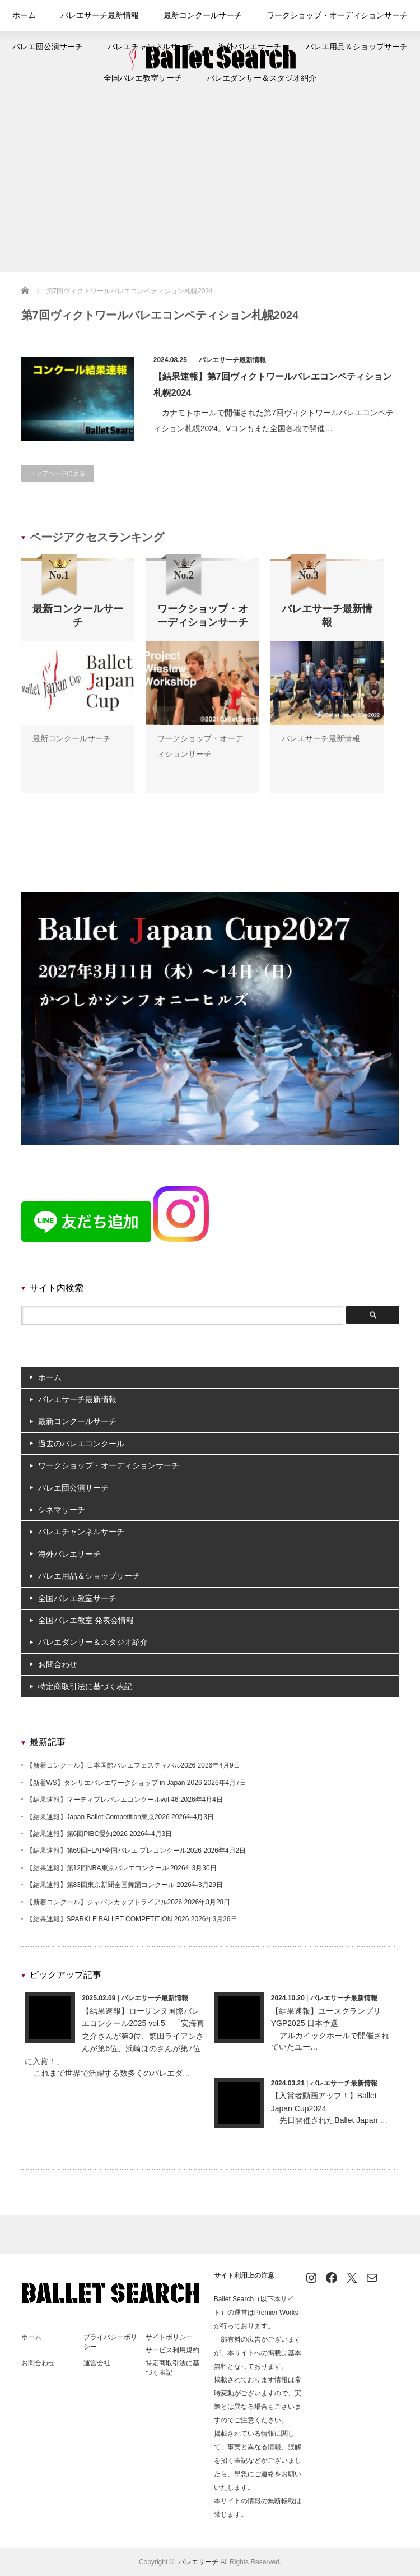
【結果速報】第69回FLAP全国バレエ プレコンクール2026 (114, 1850)
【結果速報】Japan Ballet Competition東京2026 (98, 1817)
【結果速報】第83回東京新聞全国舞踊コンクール (100, 1885)
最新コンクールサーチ (205, 16)
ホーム (45, 16)
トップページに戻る (57, 473)
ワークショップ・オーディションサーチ (324, 16)
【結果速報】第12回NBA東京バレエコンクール (97, 1868)
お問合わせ (57, 1664)
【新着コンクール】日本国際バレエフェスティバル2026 (111, 1765)
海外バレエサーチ (246, 47)
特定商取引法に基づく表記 (85, 1686)
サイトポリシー (169, 2337)
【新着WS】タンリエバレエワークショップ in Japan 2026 (114, 1783)
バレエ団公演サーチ (65, 47)
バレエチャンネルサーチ (157, 47)
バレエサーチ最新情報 (113, 16)
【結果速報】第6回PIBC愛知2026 (77, 1834)
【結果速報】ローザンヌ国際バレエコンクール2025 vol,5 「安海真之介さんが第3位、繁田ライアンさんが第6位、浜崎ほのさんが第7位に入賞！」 (114, 2036)
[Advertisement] (210, 187)
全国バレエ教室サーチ (150, 78)
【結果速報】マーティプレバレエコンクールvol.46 (102, 1799)
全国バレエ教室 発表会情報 (86, 1620)
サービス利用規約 (172, 2350)
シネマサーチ (61, 1509)
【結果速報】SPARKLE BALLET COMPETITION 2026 (107, 1919)
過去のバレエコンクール (81, 1443)
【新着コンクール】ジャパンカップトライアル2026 (104, 1902)
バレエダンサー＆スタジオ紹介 (256, 78)
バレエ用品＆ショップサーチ (341, 47)
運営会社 (96, 2363)
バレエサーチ (198, 2562)
